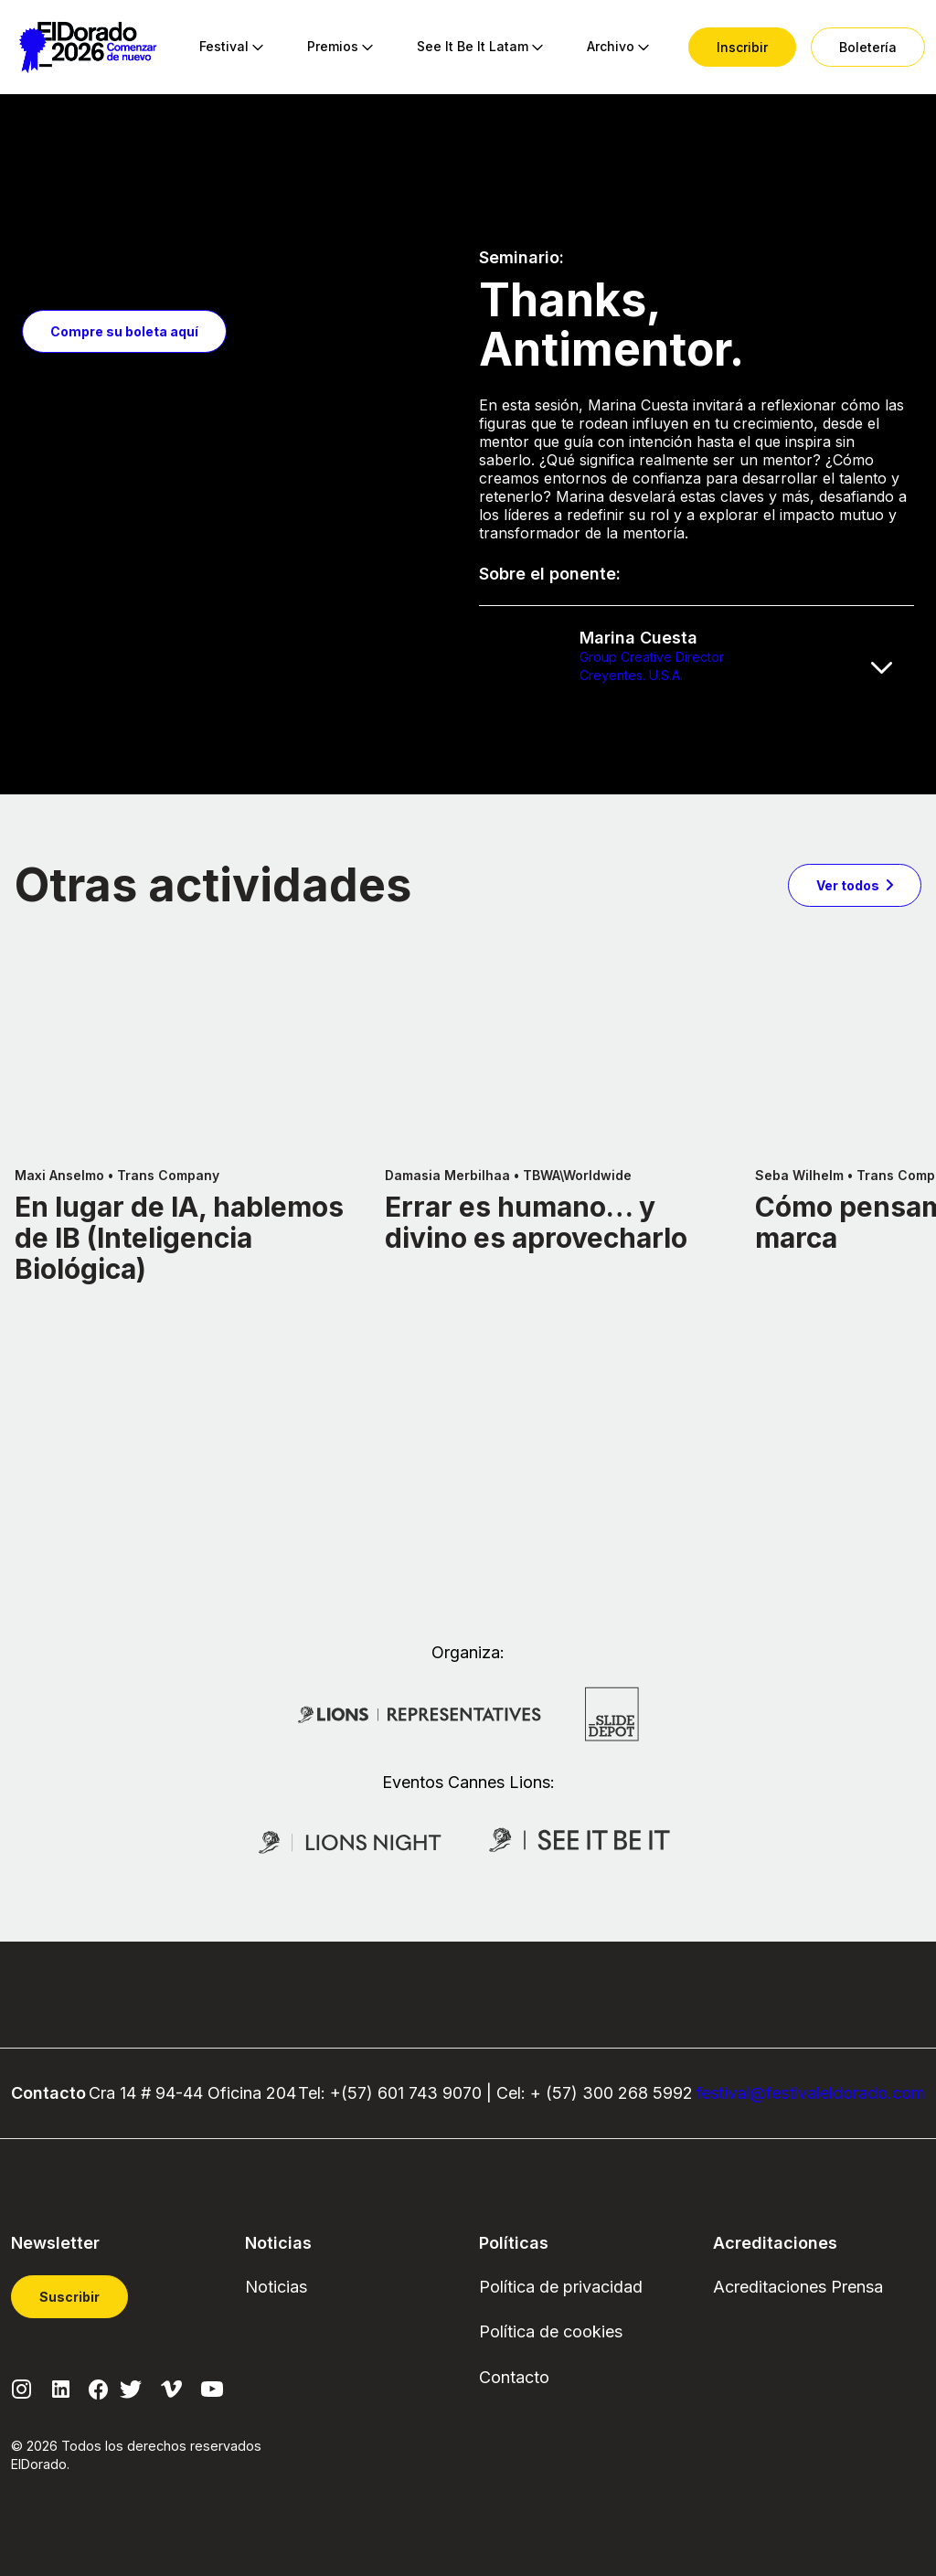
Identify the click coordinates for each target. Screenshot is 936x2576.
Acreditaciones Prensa (798, 2286)
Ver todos (847, 1073)
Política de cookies (550, 2331)
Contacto (514, 2377)
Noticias (276, 2286)
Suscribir (69, 2297)
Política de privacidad (561, 2286)
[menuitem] (224, 47)
